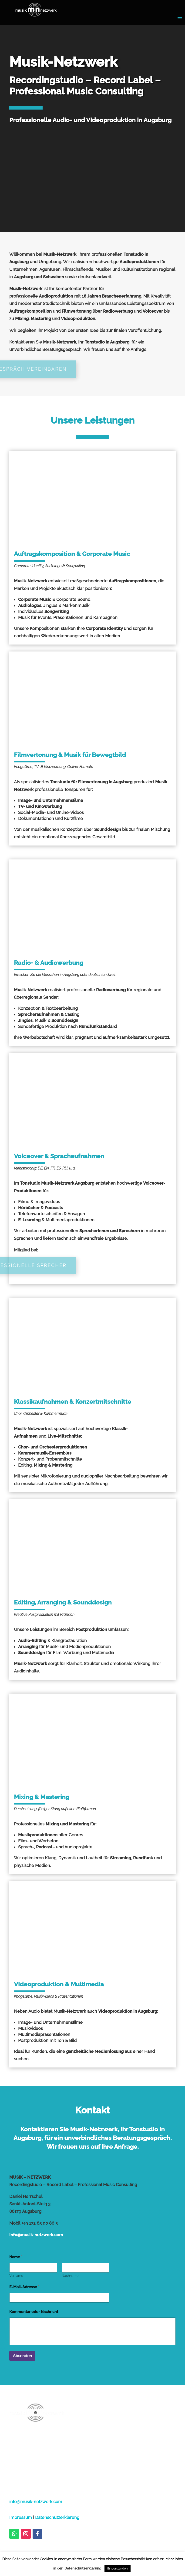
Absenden (22, 2355)
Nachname (69, 2276)
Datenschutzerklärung (57, 2517)
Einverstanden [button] (117, 2568)
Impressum (20, 2517)
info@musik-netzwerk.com (36, 2234)
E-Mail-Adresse (24, 2287)
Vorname (16, 2276)
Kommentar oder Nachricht (33, 2312)
